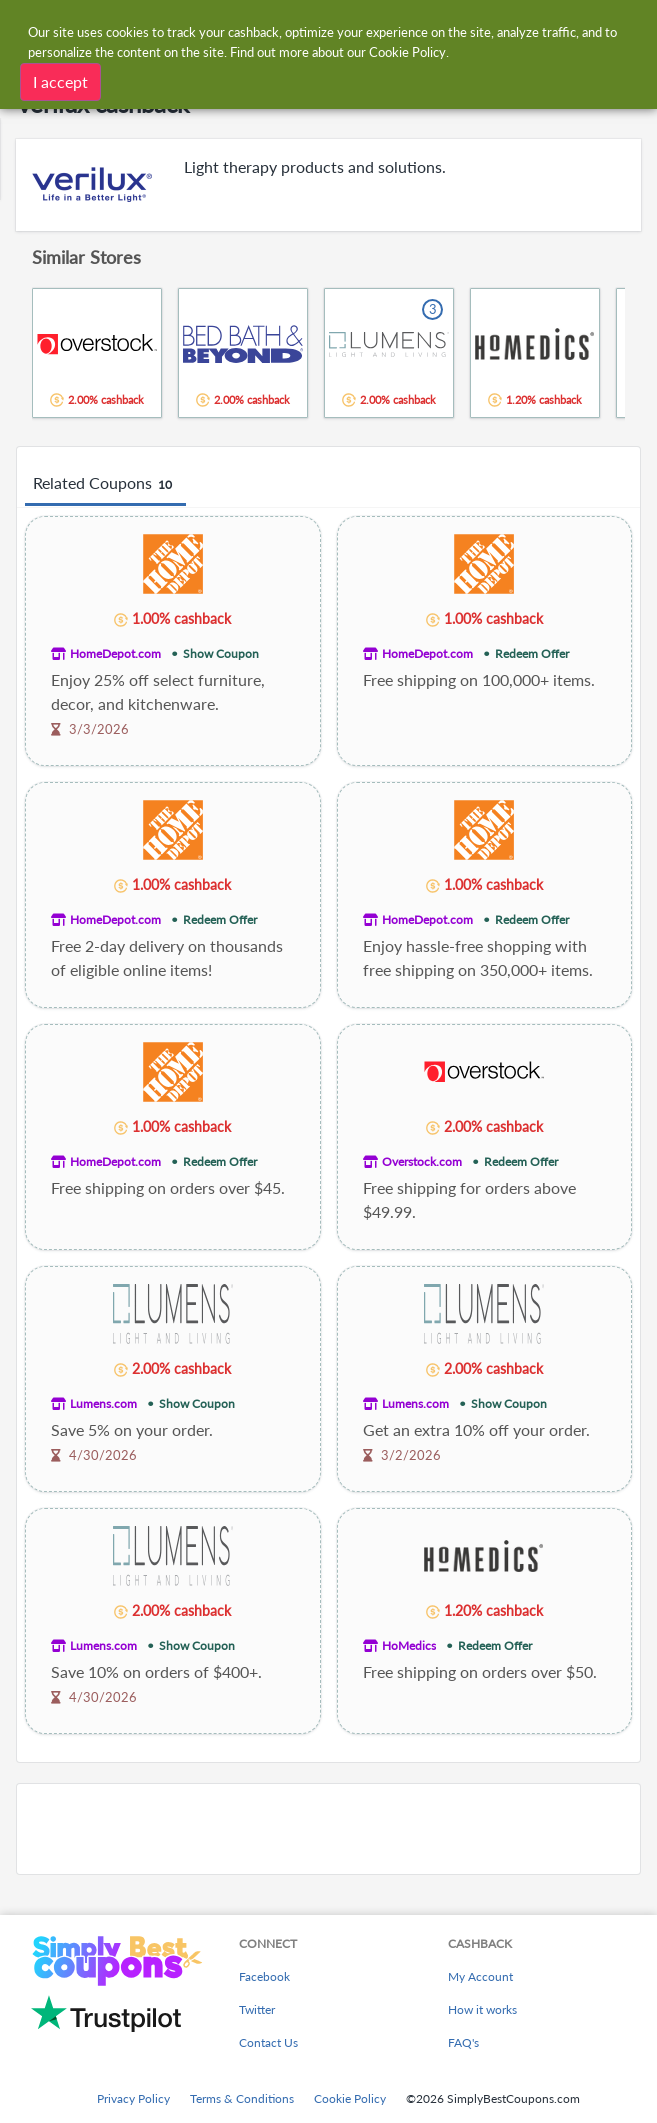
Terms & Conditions (242, 2098)
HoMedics (409, 1645)
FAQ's (463, 2042)
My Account (480, 1976)
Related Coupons (105, 484)
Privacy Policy (133, 2098)
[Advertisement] (328, 1829)
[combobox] (348, 28)
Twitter (257, 2009)
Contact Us (268, 2042)
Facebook (264, 1976)
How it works (482, 2009)
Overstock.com (422, 1161)
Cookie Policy (350, 2098)
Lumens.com (103, 1403)
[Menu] (25, 28)
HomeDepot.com (115, 653)
